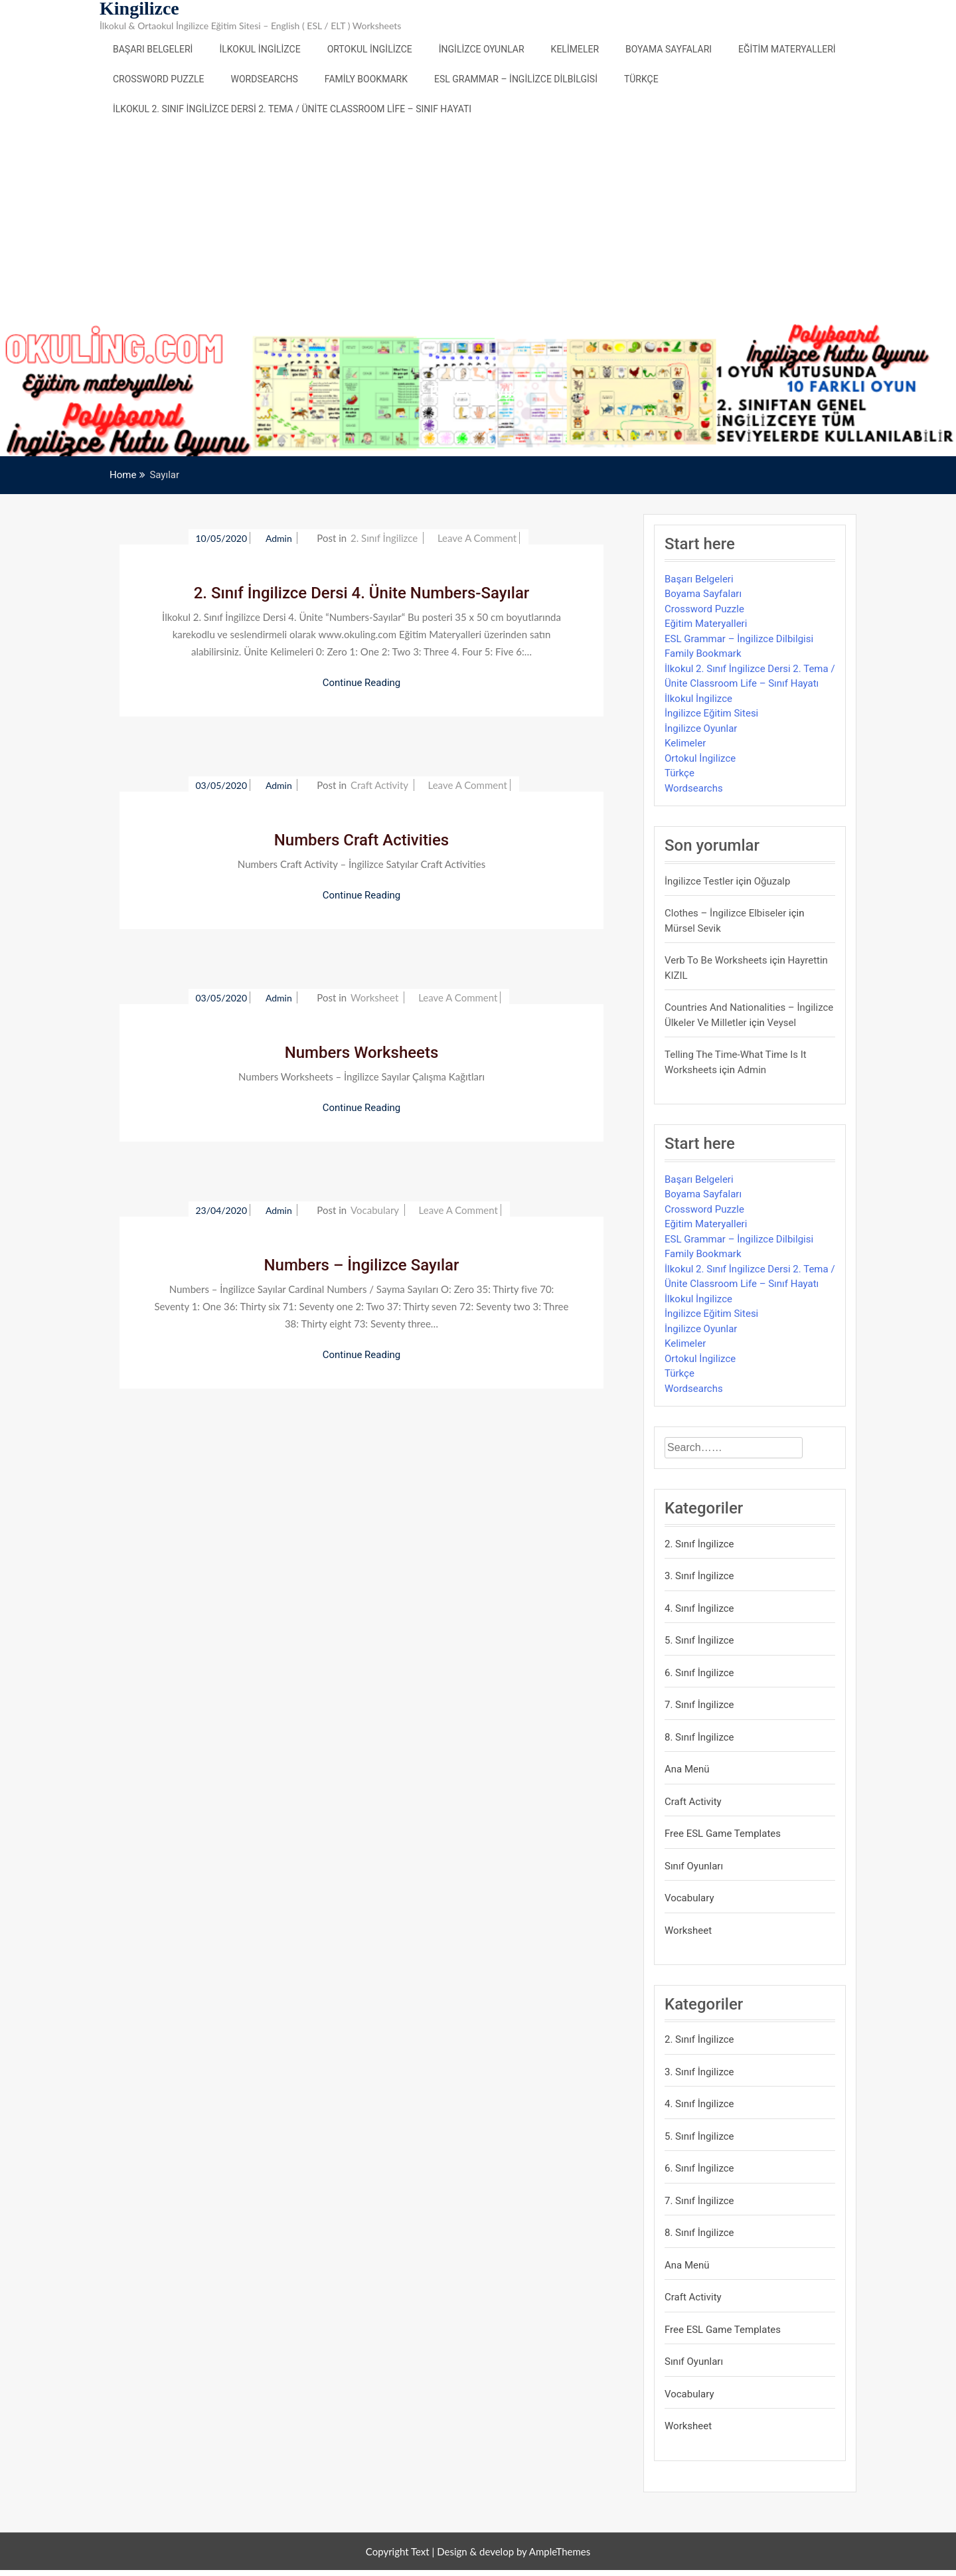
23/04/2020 (221, 1210)
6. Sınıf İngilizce (699, 1673)
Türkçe (641, 79)
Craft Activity (379, 785)
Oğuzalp (772, 881)
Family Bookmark (366, 79)
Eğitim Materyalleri (787, 49)
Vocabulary (375, 1210)
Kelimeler (575, 49)
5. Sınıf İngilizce (699, 1640)
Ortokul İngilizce (369, 49)
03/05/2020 (221, 785)
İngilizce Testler (699, 881)
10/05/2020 (221, 538)
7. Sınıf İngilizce (699, 1705)
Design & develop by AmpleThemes (513, 2551)
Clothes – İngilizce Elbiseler (725, 913)
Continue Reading (362, 683)
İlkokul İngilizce (259, 49)
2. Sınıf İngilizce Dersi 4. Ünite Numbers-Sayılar (362, 593)
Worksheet (374, 997)
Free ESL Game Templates (723, 1834)
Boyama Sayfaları (668, 49)
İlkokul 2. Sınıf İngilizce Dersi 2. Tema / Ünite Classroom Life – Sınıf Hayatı (292, 109)
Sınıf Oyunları (694, 1866)
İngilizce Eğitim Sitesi (711, 713)
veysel (782, 1023)
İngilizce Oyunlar (481, 49)
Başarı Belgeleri (153, 49)
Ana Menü (687, 1769)
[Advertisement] (478, 224)
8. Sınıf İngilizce (699, 1737)
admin (280, 538)
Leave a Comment (477, 538)
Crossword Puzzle (158, 79)
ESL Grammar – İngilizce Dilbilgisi (516, 79)
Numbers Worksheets (362, 1052)
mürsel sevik (693, 928)
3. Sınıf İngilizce (699, 1576)
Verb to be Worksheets (716, 960)
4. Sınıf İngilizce (699, 1608)
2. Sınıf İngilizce (384, 538)
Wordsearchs (264, 79)
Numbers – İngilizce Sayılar (361, 1265)
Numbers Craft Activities (361, 840)
